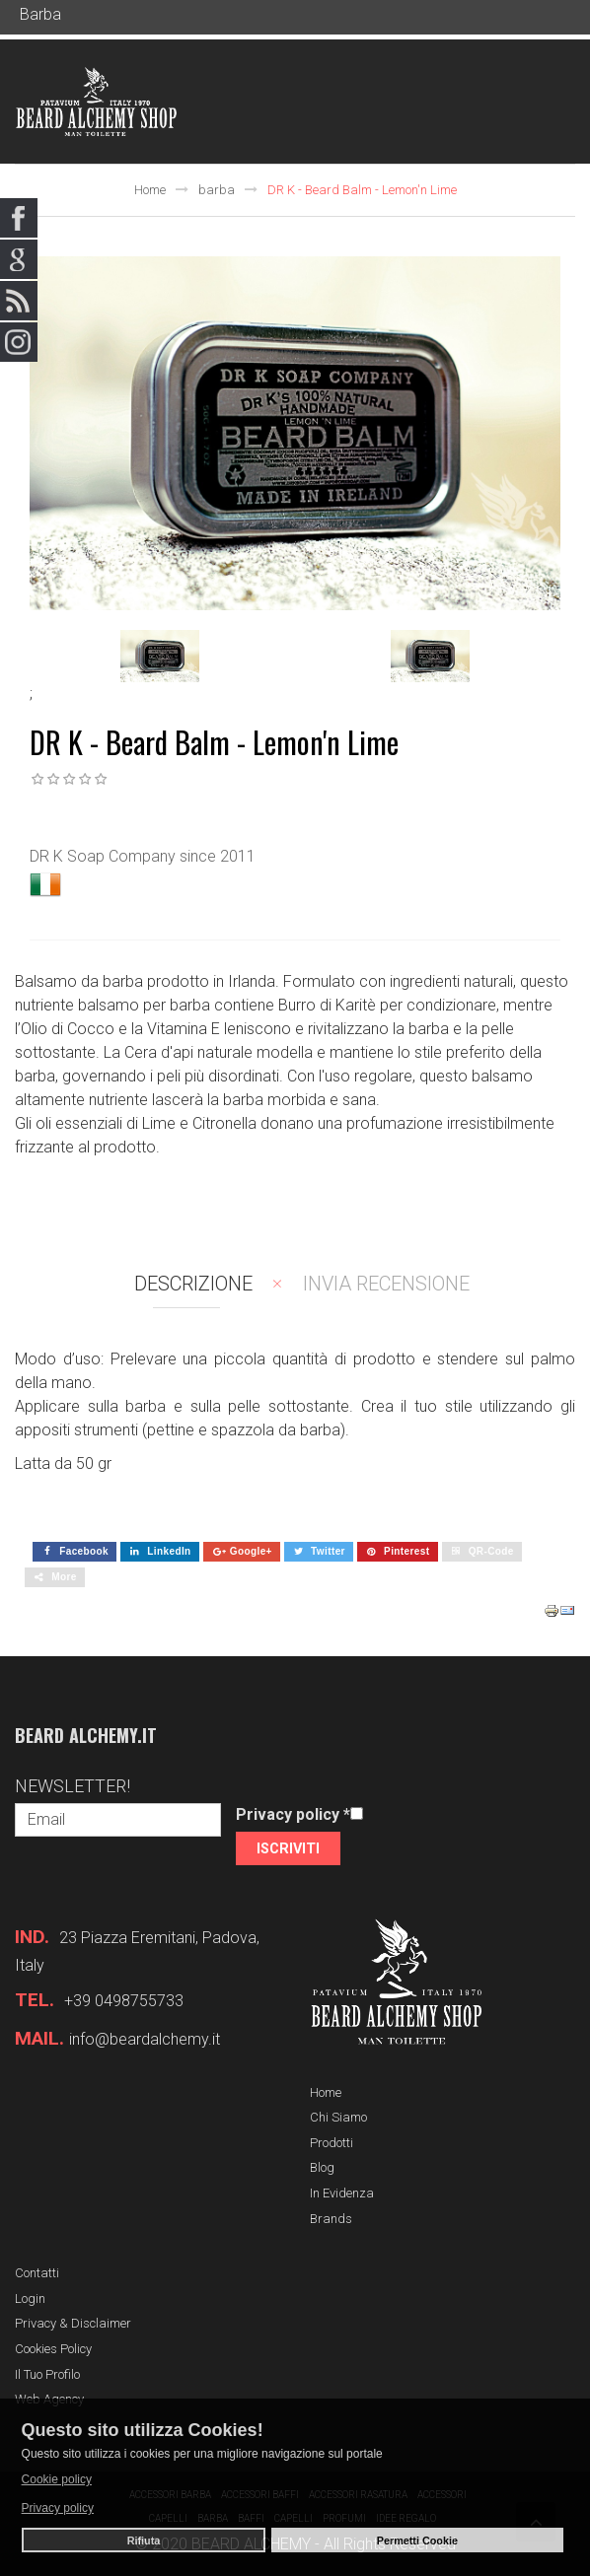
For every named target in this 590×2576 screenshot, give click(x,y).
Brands (331, 2218)
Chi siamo (338, 2117)
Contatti (37, 2272)
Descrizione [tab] (193, 1283)
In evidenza (342, 2193)
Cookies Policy (53, 2348)
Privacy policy (293, 1814)
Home (150, 189)
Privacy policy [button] (58, 2508)
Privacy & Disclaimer (73, 2323)
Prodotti (331, 2142)
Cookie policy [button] (57, 2479)
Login (30, 2298)
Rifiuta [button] (144, 2540)
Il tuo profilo (47, 2374)
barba (216, 189)
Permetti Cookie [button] (417, 2540)
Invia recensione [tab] (386, 1283)
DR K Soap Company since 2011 (143, 856)
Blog (322, 2167)
